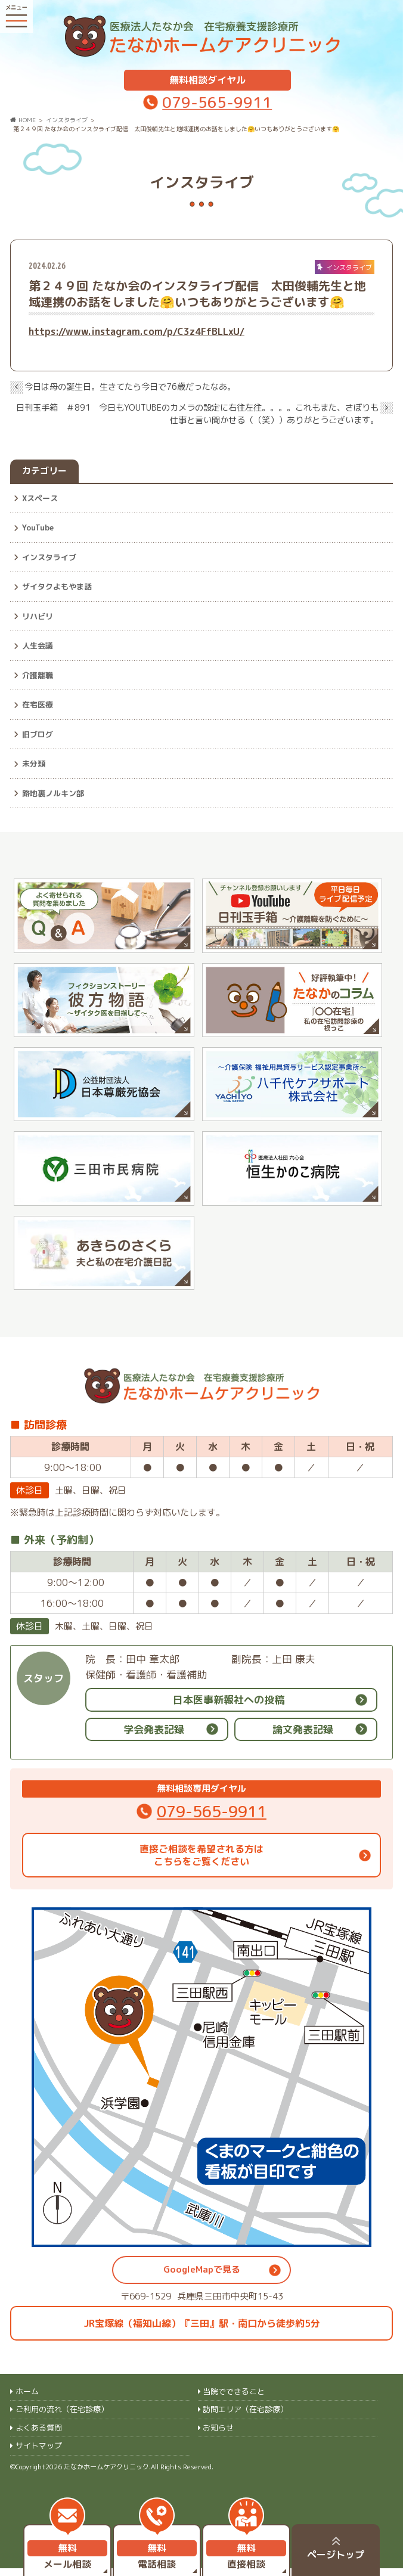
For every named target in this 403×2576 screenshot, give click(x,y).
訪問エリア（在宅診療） (245, 2416)
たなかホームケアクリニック (106, 2474)
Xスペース (40, 489)
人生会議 (37, 637)
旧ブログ (37, 725)
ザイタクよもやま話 (57, 578)
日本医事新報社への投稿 (228, 1707)
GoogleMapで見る (201, 2277)
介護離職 (37, 666)
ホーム (27, 2399)
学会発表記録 (153, 1737)
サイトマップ (39, 2453)
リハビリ (37, 607)
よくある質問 (39, 2435)
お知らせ (218, 2435)
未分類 (33, 755)
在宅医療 (37, 696)
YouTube (38, 519)
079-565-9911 (217, 93)
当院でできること (234, 2399)
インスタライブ (49, 548)
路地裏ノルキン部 (53, 784)
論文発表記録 (302, 1737)
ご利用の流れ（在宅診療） (62, 2416)
